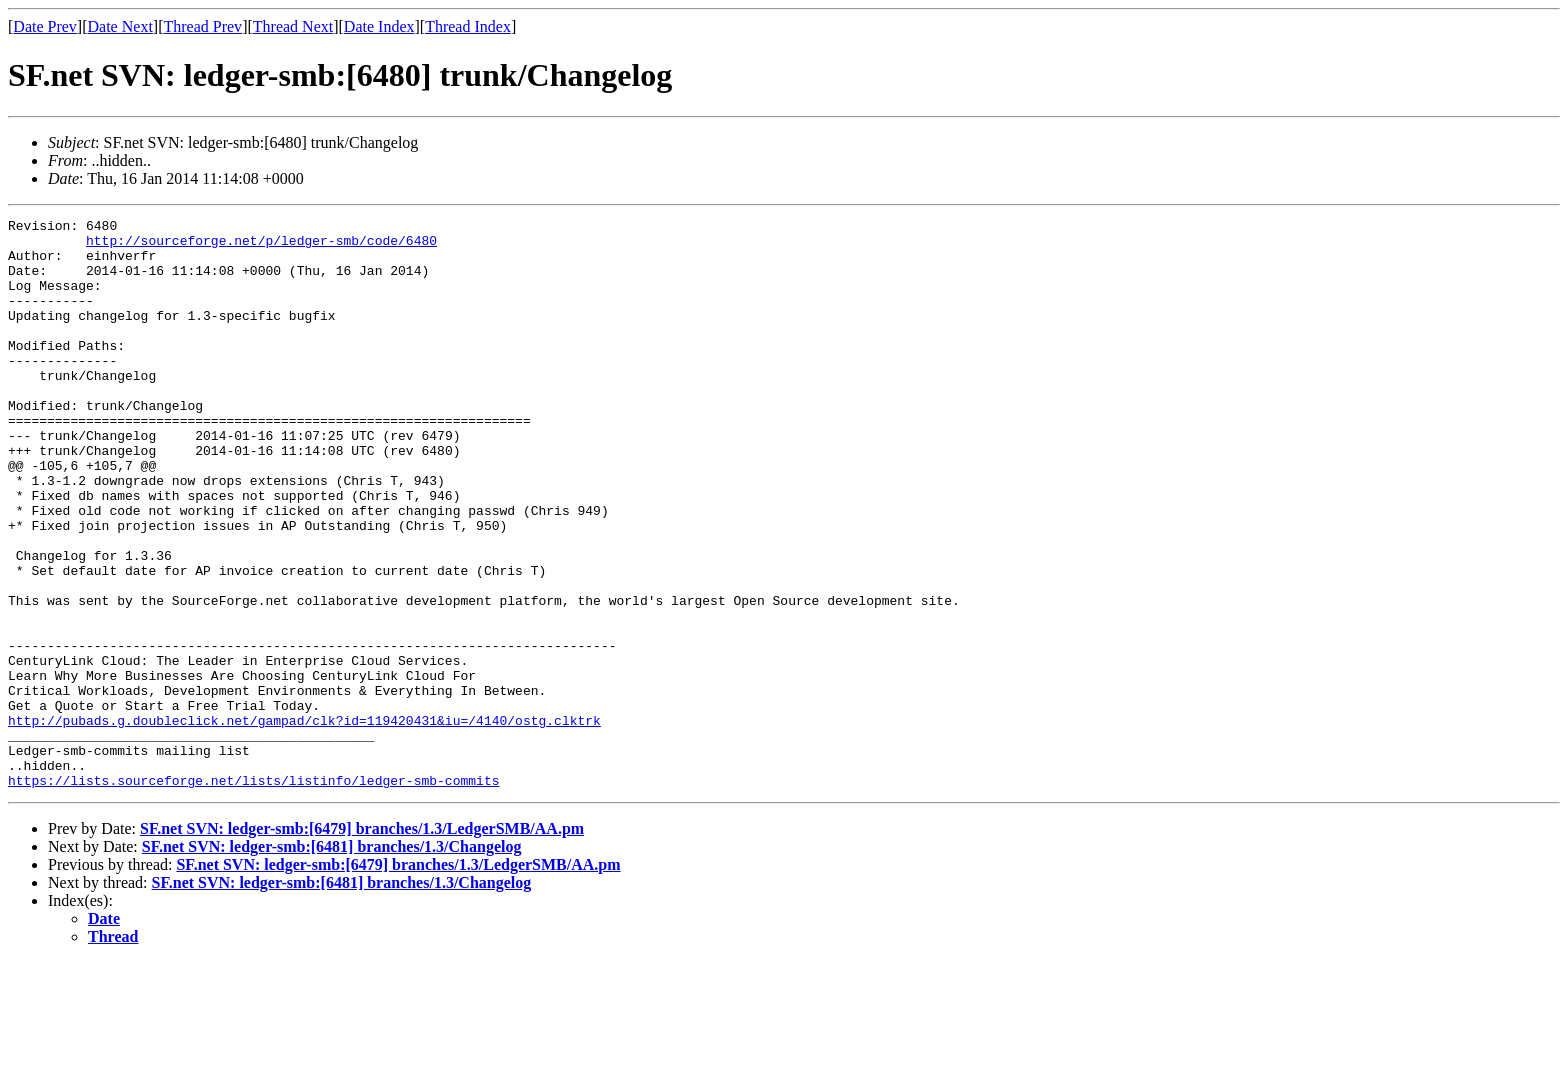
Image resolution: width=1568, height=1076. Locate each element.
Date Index (379, 26)
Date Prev (45, 26)
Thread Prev (202, 26)
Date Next (120, 26)
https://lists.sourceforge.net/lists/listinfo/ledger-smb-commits (253, 894)
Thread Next (293, 26)
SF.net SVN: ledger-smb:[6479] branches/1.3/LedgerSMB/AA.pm (362, 942)
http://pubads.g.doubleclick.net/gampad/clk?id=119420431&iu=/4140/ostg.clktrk (304, 822)
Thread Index (468, 26)
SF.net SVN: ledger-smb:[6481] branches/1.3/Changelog (332, 960)
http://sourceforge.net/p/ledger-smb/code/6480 (261, 246)
